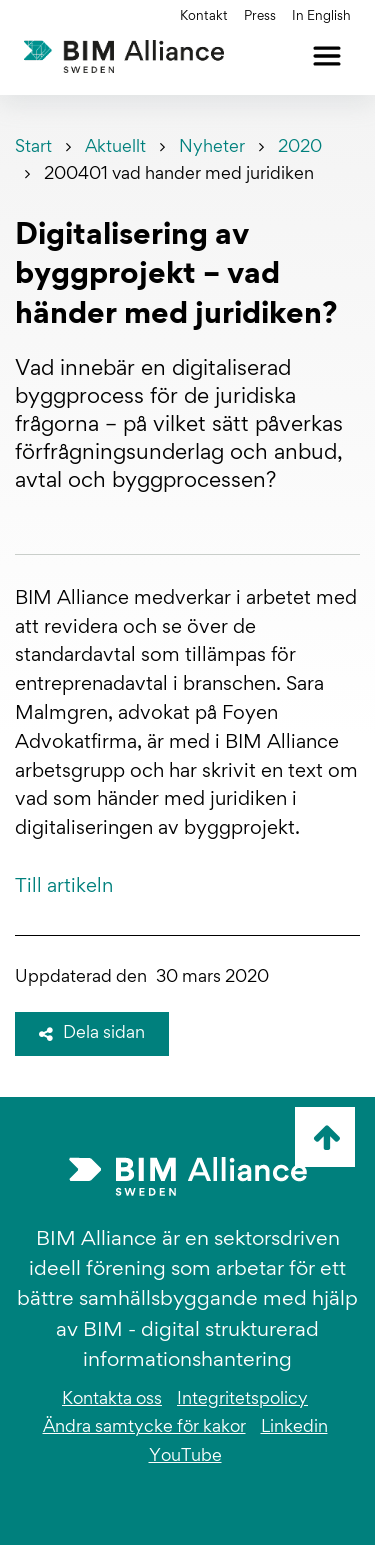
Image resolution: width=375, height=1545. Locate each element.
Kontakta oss (112, 1400)
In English (321, 17)
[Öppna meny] (327, 56)
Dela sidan (92, 1034)
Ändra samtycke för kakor (144, 1428)
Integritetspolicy (242, 1400)
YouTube (185, 1457)
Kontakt (204, 17)
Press (260, 17)
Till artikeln (64, 887)
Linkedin (294, 1428)
